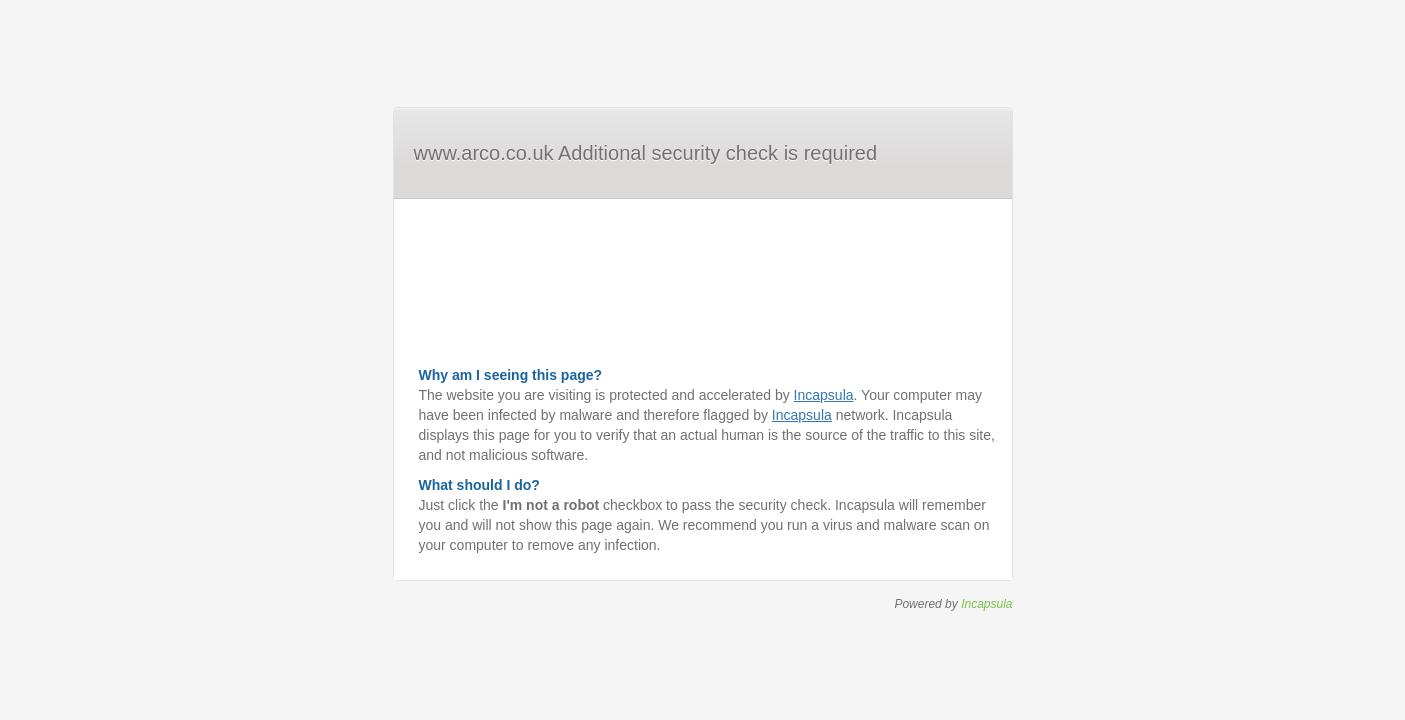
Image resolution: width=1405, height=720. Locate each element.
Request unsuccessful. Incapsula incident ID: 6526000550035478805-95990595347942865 (702, 360)
